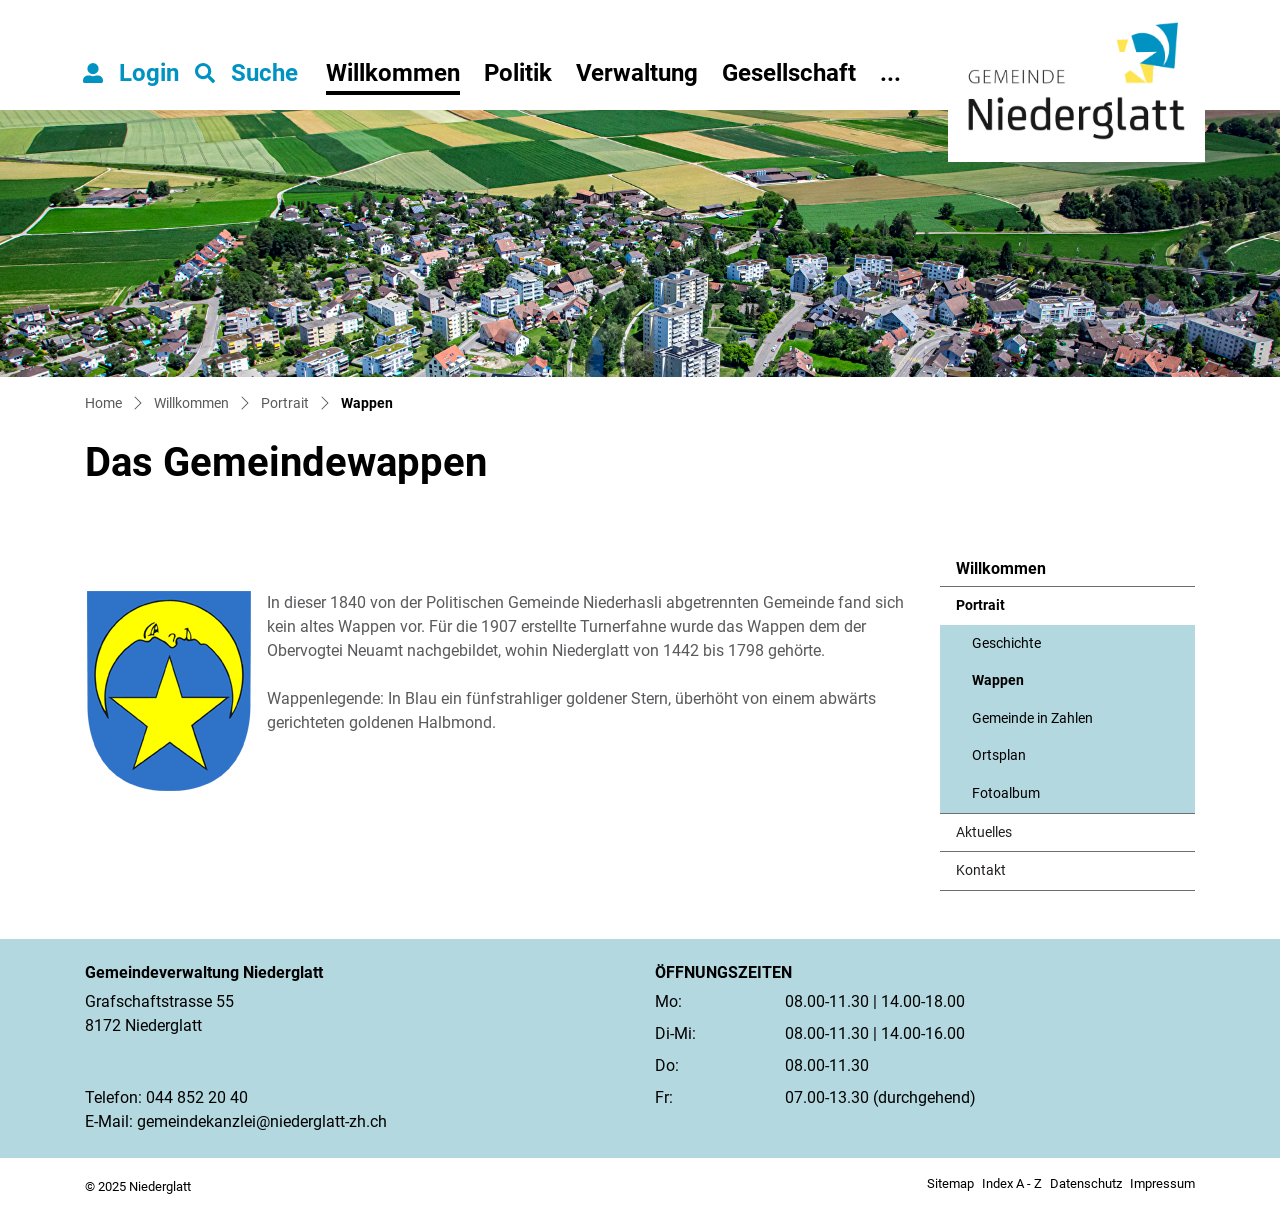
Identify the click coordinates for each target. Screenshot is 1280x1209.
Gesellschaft (789, 73)
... (890, 73)
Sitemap (950, 1183)
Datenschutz (1086, 1183)
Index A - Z (1012, 1183)
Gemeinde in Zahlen (1032, 718)
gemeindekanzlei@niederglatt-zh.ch (262, 1121)
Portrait (980, 605)
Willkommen (393, 73)
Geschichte (1006, 643)
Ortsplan (999, 755)
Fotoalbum (1006, 793)
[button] (246, 73)
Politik (518, 73)
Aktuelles (984, 832)
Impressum (1162, 1183)
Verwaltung (637, 73)
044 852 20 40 (197, 1097)
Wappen (1021, 686)
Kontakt (981, 870)
